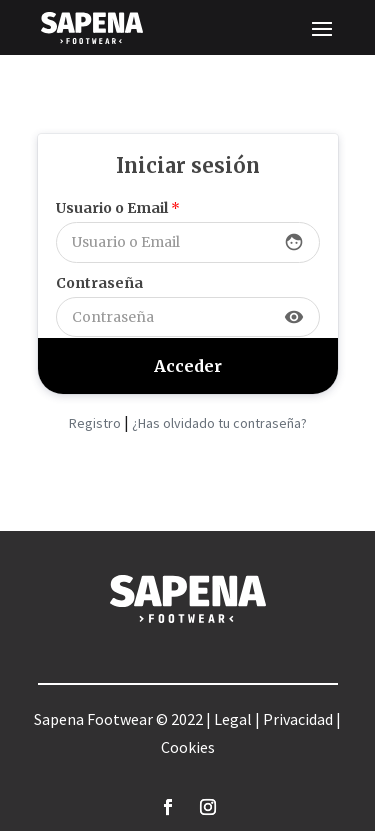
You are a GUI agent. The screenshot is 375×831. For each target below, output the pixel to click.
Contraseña (99, 283)
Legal (233, 719)
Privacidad (298, 719)
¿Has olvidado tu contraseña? (219, 423)
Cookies (188, 747)
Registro (95, 423)
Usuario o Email (118, 208)
